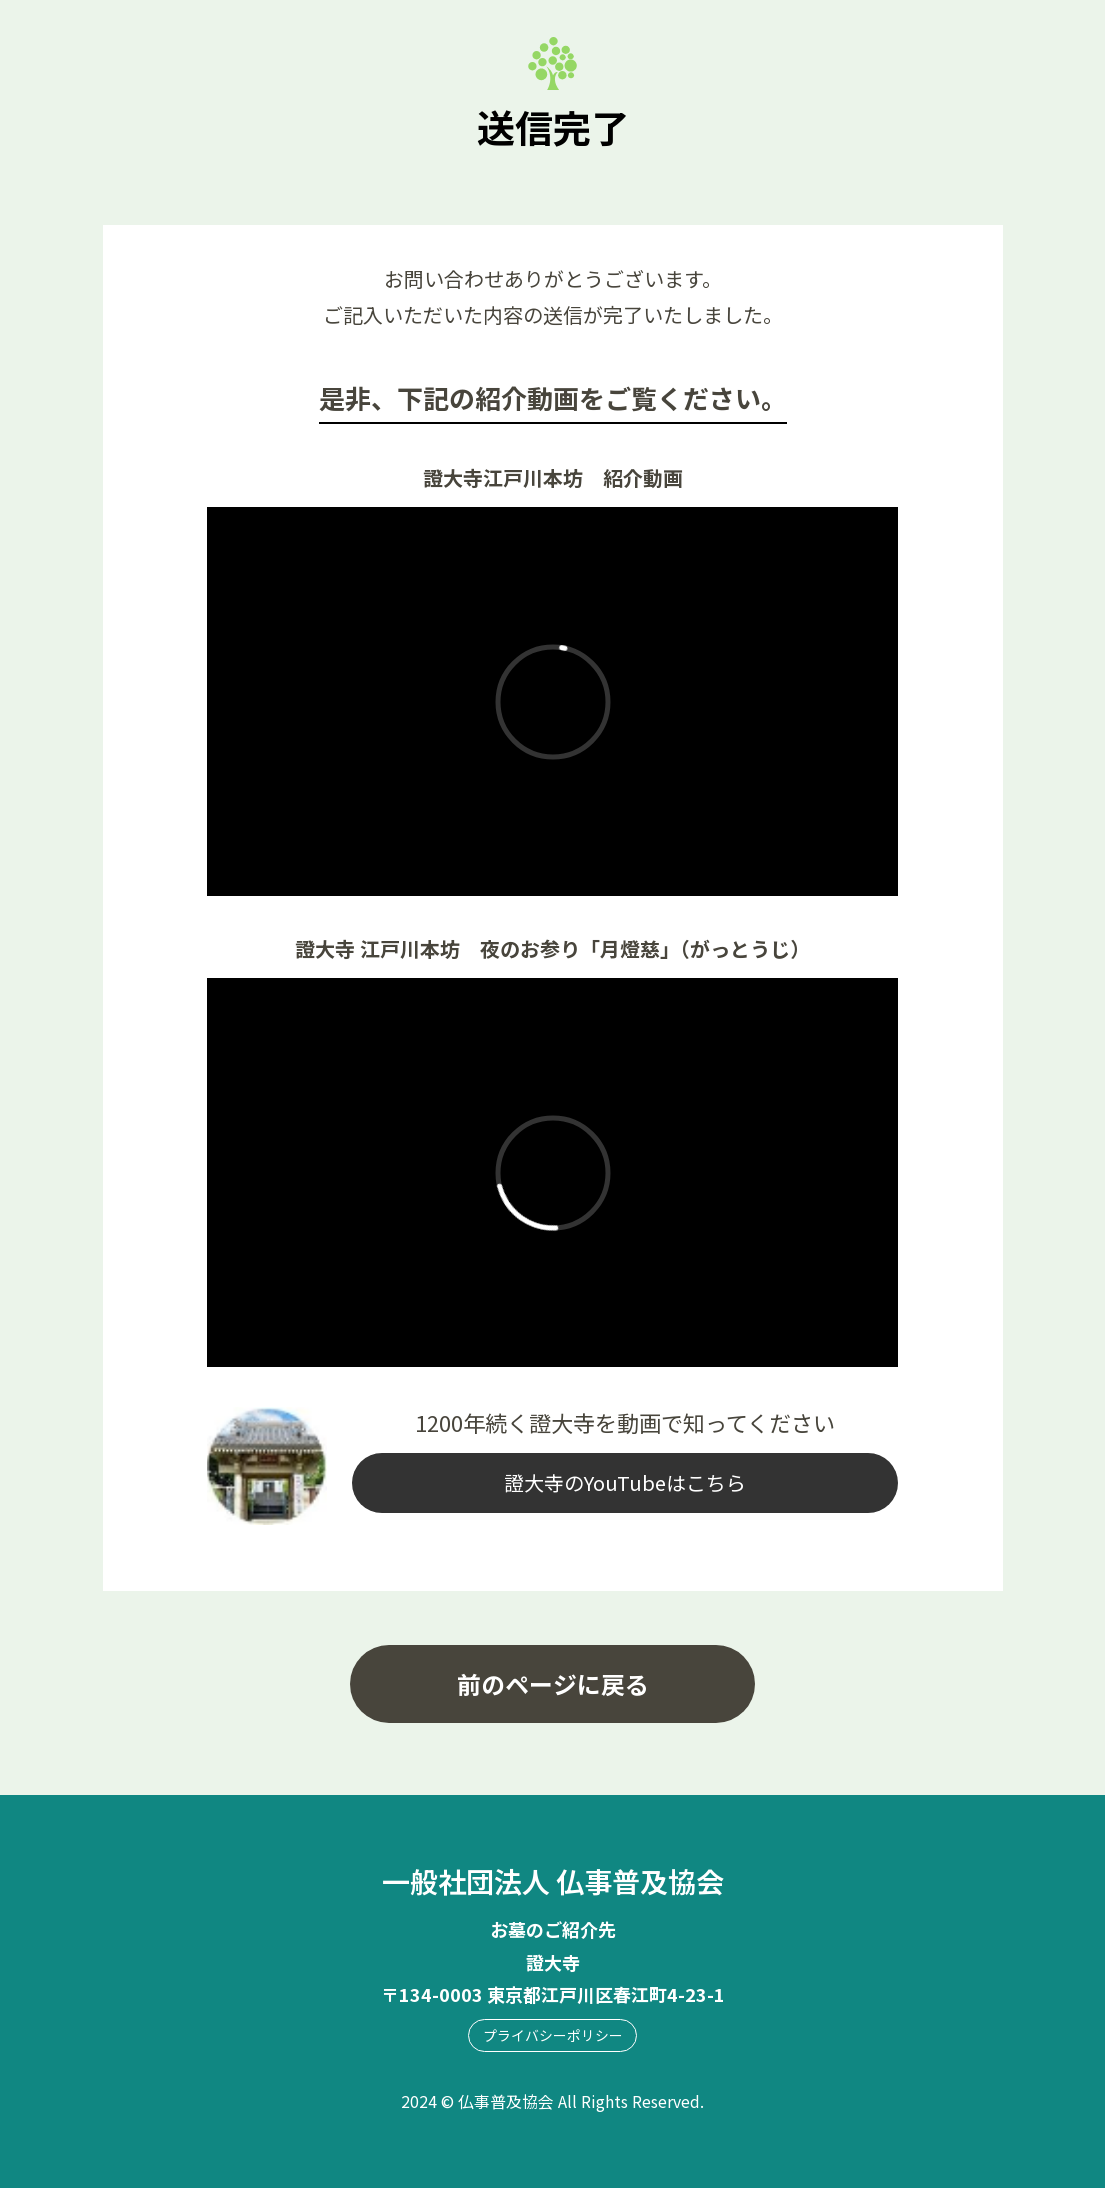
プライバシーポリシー (553, 2035)
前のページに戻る (553, 1683)
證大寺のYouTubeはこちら (625, 1482)
